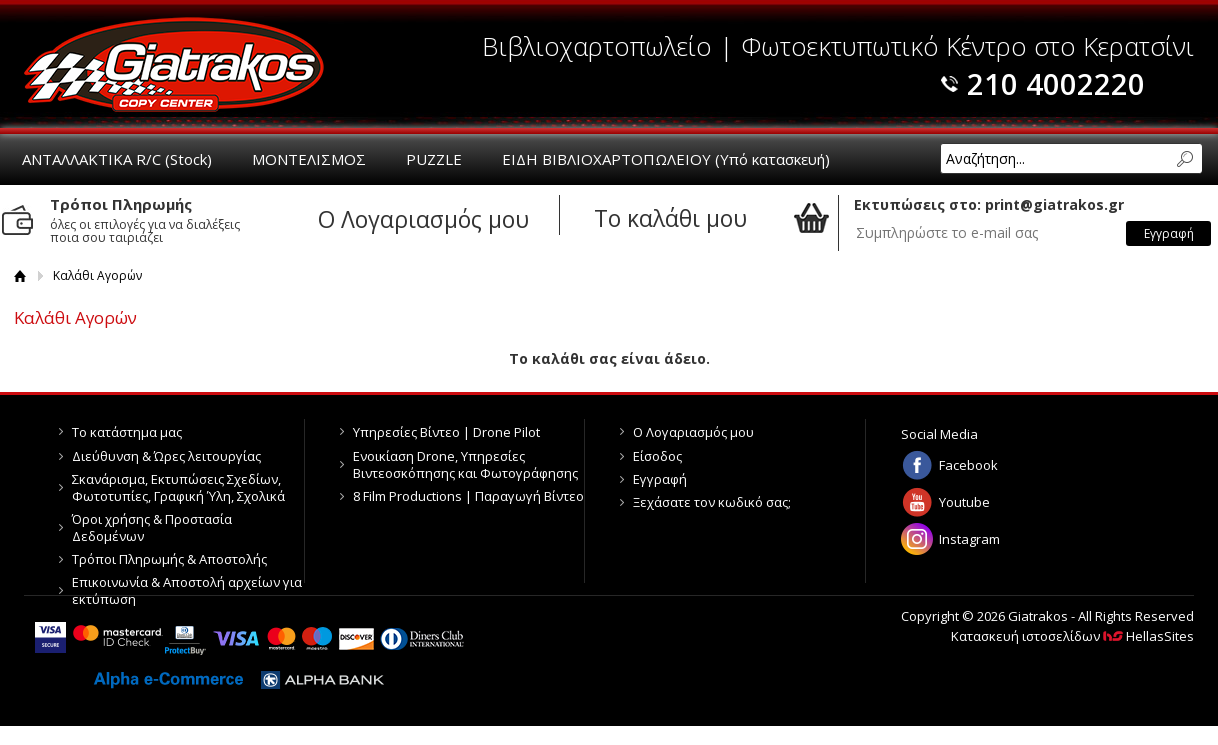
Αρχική (20, 275)
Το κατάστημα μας (127, 432)
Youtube (964, 502)
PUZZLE (434, 159)
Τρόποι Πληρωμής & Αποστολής (169, 559)
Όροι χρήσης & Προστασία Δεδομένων (152, 527)
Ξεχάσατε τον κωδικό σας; (712, 502)
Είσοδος (657, 456)
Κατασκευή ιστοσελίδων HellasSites (1072, 636)
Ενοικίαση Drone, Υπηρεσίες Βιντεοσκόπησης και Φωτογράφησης (465, 464)
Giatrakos (174, 64)
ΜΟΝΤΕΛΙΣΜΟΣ (309, 159)
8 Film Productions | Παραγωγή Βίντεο (468, 496)
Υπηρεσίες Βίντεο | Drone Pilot (446, 432)
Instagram (969, 539)
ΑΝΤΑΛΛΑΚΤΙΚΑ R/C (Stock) (117, 159)
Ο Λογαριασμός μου (693, 432)
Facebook (968, 465)
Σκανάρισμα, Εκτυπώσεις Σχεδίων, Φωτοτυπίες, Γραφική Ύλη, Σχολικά (178, 487)
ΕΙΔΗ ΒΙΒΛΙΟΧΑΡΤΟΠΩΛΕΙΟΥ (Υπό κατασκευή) (666, 159)
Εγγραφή (660, 479)
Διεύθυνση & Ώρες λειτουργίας (166, 456)
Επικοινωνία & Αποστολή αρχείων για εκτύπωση (187, 590)
